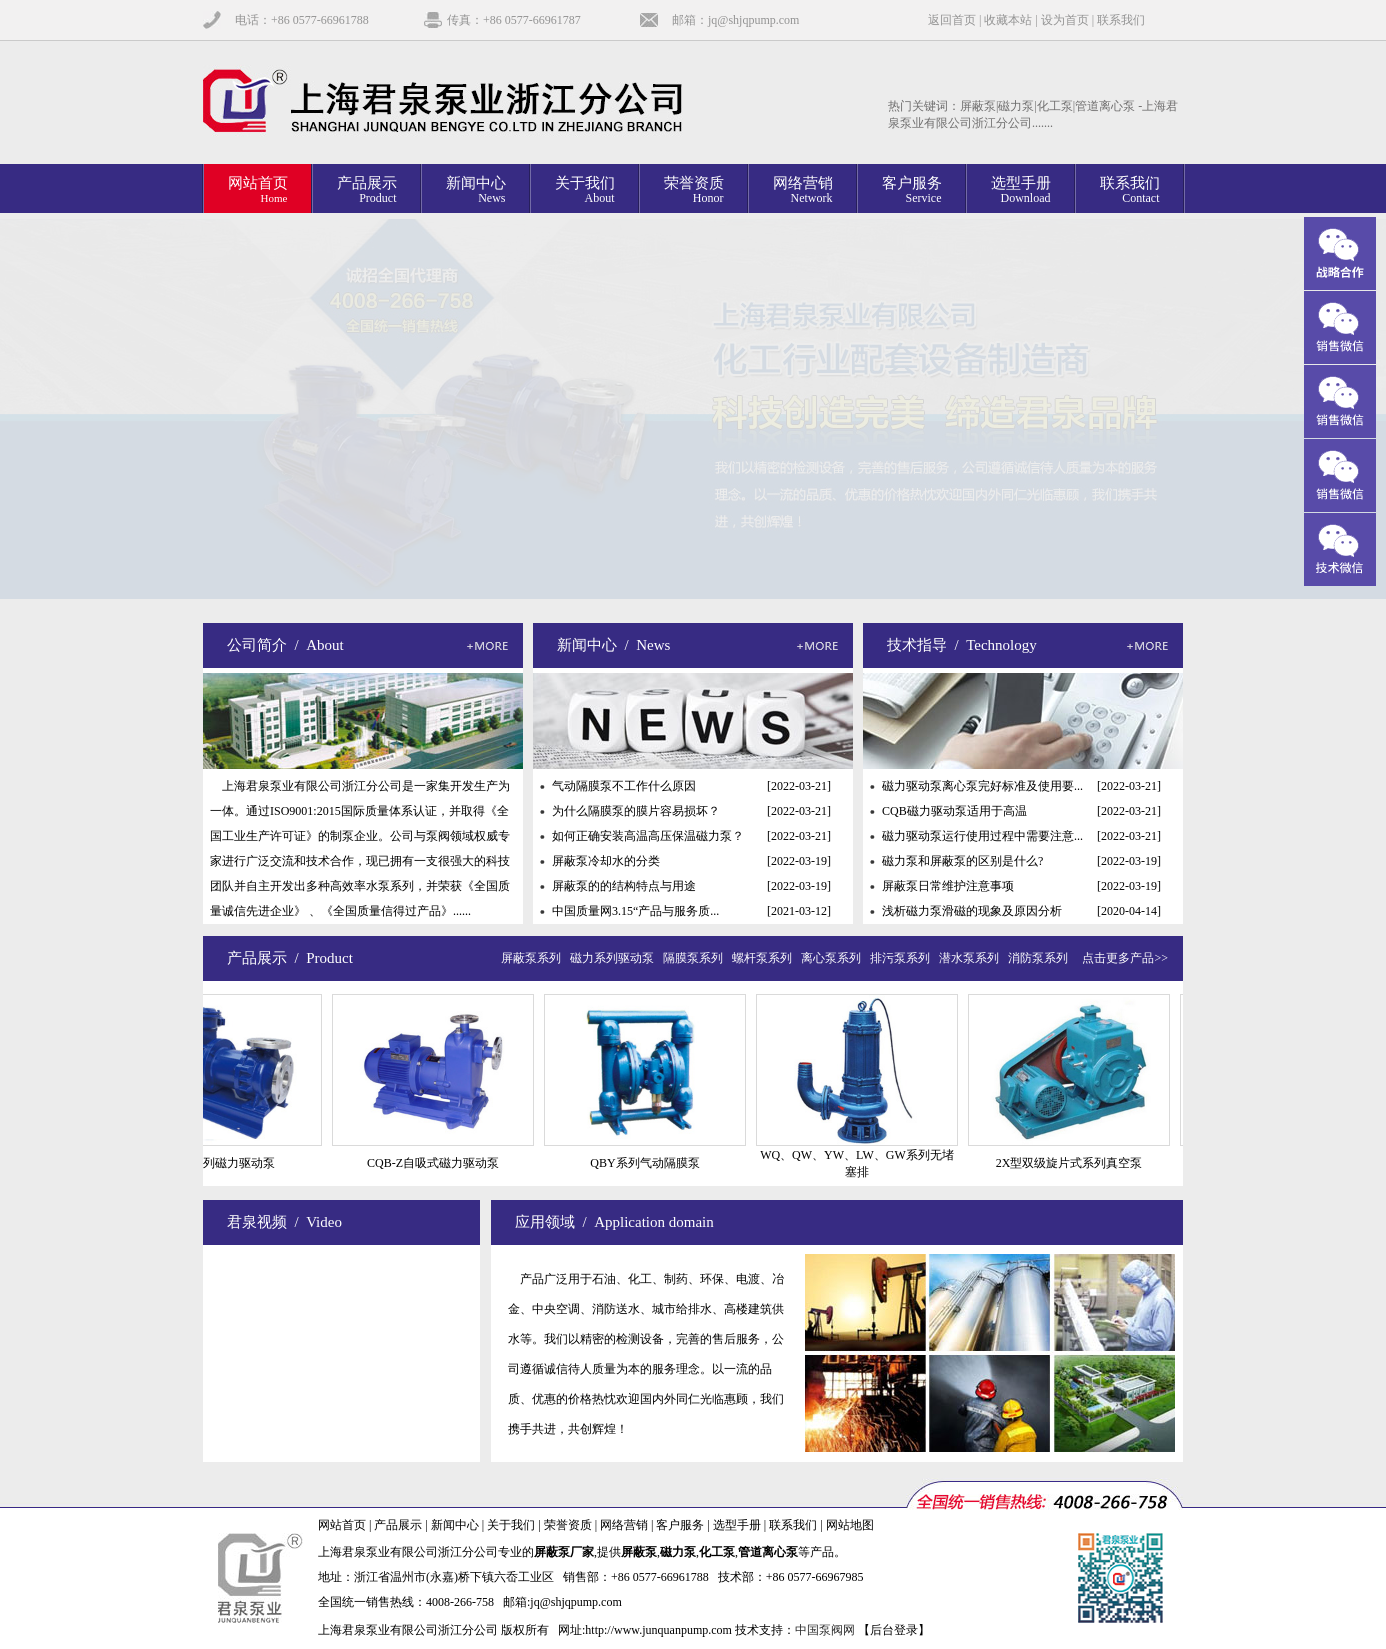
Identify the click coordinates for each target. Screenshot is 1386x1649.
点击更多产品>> (1125, 958)
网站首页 (342, 1525)
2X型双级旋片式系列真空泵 (1079, 1163)
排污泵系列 (903, 958)
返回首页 (952, 20)
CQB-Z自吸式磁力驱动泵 (443, 1163)
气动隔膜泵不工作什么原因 (624, 786)
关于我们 (511, 1525)
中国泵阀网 (825, 1630)
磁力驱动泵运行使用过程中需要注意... (982, 836)
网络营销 (624, 1525)
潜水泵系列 (972, 958)
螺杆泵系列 (765, 958)
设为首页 (1065, 20)
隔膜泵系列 (696, 958)
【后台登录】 (894, 1630)
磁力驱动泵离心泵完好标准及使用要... (982, 786)
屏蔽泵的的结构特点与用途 (624, 886)
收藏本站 (1008, 20)
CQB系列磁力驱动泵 (231, 1163)
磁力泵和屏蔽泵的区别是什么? (962, 861)
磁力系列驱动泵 (615, 958)
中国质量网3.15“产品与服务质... (635, 911)
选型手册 (737, 1525)
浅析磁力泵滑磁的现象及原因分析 (972, 911)
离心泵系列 (834, 958)
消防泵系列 (1041, 958)
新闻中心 (455, 1525)
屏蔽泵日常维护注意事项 (948, 886)
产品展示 (398, 1525)
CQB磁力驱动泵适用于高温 (954, 811)
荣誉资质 (568, 1525)
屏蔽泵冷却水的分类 (606, 861)
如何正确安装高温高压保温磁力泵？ (648, 836)
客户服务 (680, 1525)
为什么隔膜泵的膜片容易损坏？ (636, 811)
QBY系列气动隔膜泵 (654, 1163)
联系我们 (1121, 20)
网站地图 (850, 1525)
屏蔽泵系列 (534, 958)
